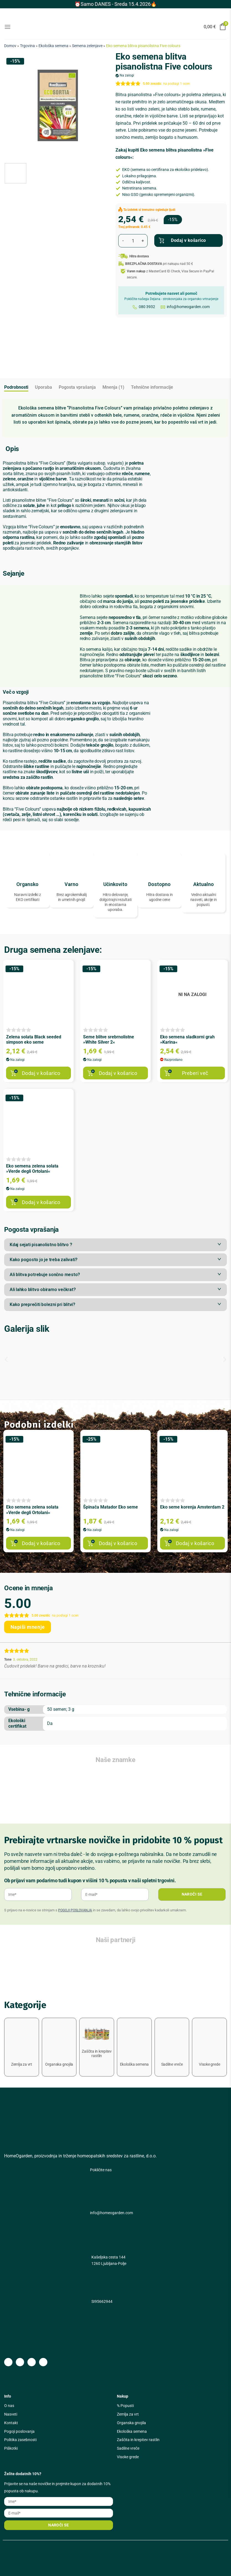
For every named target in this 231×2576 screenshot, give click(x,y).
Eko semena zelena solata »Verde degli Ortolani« (32, 1168)
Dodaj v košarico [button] (41, 1073)
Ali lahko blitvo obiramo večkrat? (43, 1289)
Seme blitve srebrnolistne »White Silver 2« (108, 1039)
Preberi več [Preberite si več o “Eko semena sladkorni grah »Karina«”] (195, 1073)
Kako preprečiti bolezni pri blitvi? (42, 1304)
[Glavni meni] (7, 27)
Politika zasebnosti (20, 2439)
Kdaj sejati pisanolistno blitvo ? (41, 1244)
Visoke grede (128, 2457)
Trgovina (27, 45)
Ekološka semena (53, 45)
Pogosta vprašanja (77, 387)
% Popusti (125, 2405)
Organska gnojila (131, 2423)
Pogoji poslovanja (19, 2431)
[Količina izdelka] (132, 240)
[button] (115, 1244)
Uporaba (43, 387)
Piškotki (11, 2448)
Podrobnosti (16, 387)
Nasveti (10, 2414)
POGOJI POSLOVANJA (75, 1910)
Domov (10, 45)
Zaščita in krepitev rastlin (138, 2439)
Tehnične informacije (152, 387)
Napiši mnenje (28, 1627)
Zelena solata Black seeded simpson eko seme (33, 1039)
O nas (9, 2405)
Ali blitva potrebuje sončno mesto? (45, 1274)
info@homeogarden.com (188, 306)
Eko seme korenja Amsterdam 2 (192, 1507)
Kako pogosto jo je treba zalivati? (44, 1259)
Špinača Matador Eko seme (110, 1507)
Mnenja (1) (113, 387)
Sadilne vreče (128, 2448)
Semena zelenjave (87, 45)
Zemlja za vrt (128, 2414)
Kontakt (11, 2423)
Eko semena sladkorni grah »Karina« (187, 1039)
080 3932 (147, 306)
